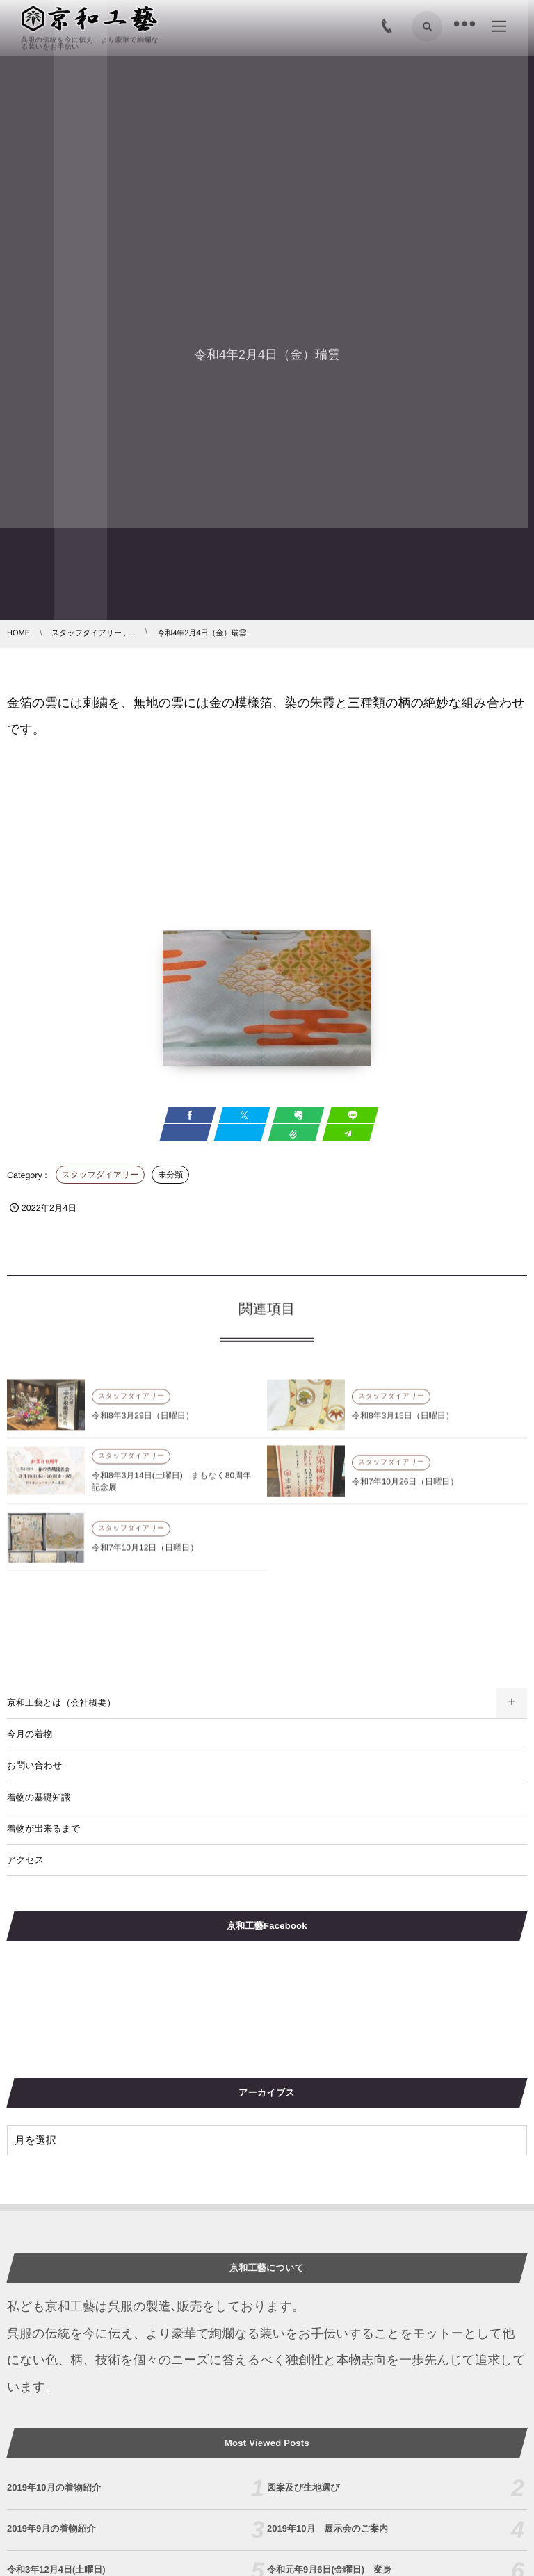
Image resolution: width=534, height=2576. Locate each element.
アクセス (25, 1859)
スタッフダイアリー (100, 1175)
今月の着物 (29, 1734)
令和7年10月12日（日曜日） (145, 1553)
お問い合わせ (34, 1765)
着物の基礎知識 (38, 1797)
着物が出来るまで (43, 1828)
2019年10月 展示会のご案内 (327, 2528)
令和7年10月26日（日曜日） (405, 1487)
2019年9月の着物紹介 (51, 2528)
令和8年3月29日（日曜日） (143, 1421)
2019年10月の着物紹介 (54, 2487)
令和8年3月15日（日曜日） (403, 1421)
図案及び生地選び (303, 2487)
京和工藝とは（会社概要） (61, 1702)
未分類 (170, 1175)
